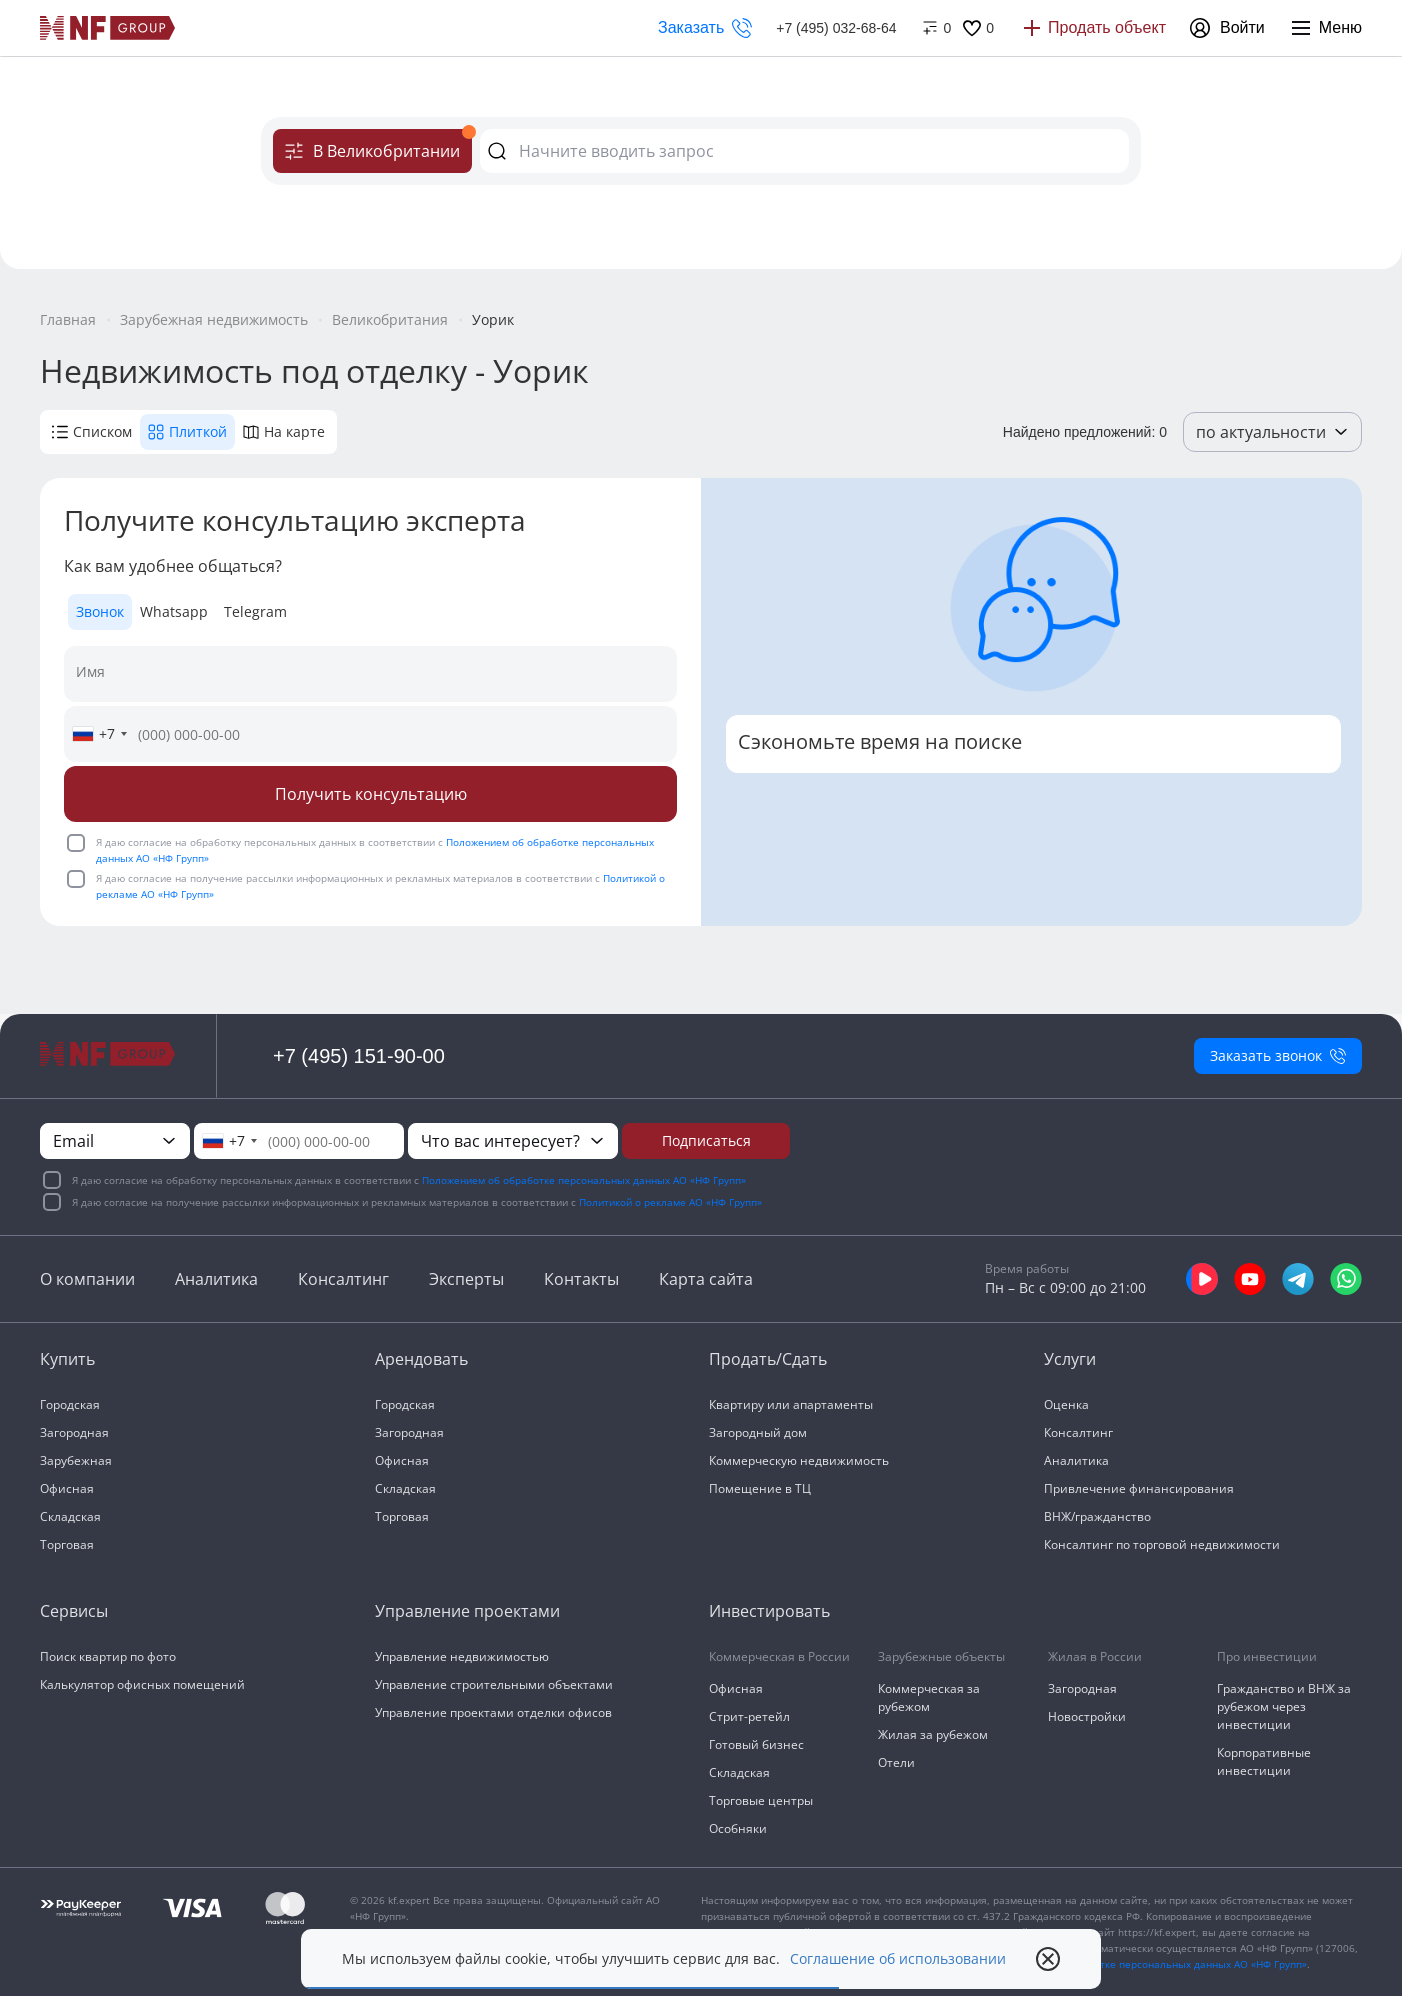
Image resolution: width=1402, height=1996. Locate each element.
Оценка (1066, 1404)
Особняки (738, 1828)
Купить (67, 1359)
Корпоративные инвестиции (1264, 1761)
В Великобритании (378, 145)
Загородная (74, 1432)
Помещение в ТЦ (760, 1488)
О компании (87, 1279)
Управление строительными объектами (494, 1684)
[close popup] (1048, 1959)
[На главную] (108, 28)
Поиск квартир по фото (108, 1656)
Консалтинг (343, 1279)
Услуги (1070, 1359)
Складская (70, 1516)
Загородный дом (758, 1432)
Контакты (581, 1279)
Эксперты (466, 1279)
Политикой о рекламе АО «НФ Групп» (670, 1202)
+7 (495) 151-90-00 (359, 1056)
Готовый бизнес (756, 1744)
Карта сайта (706, 1279)
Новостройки (1087, 1716)
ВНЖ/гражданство (1097, 1516)
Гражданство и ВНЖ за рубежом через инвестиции (1284, 1706)
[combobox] (99, 734)
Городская (70, 1404)
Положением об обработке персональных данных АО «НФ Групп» (584, 1180)
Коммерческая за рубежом (929, 1697)
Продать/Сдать (768, 1359)
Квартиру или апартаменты (791, 1404)
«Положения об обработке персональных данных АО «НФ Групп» (1146, 1964)
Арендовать (421, 1359)
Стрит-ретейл (749, 1716)
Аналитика (216, 1279)
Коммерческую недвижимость (799, 1460)
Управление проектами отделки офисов (493, 1712)
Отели (896, 1762)
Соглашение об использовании (898, 1959)
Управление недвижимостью (462, 1656)
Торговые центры (761, 1800)
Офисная (67, 1488)
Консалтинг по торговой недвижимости (1162, 1544)
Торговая (67, 1544)
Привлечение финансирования (1139, 1488)
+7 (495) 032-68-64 (836, 28)
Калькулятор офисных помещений (142, 1684)
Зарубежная (76, 1460)
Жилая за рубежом (933, 1734)
